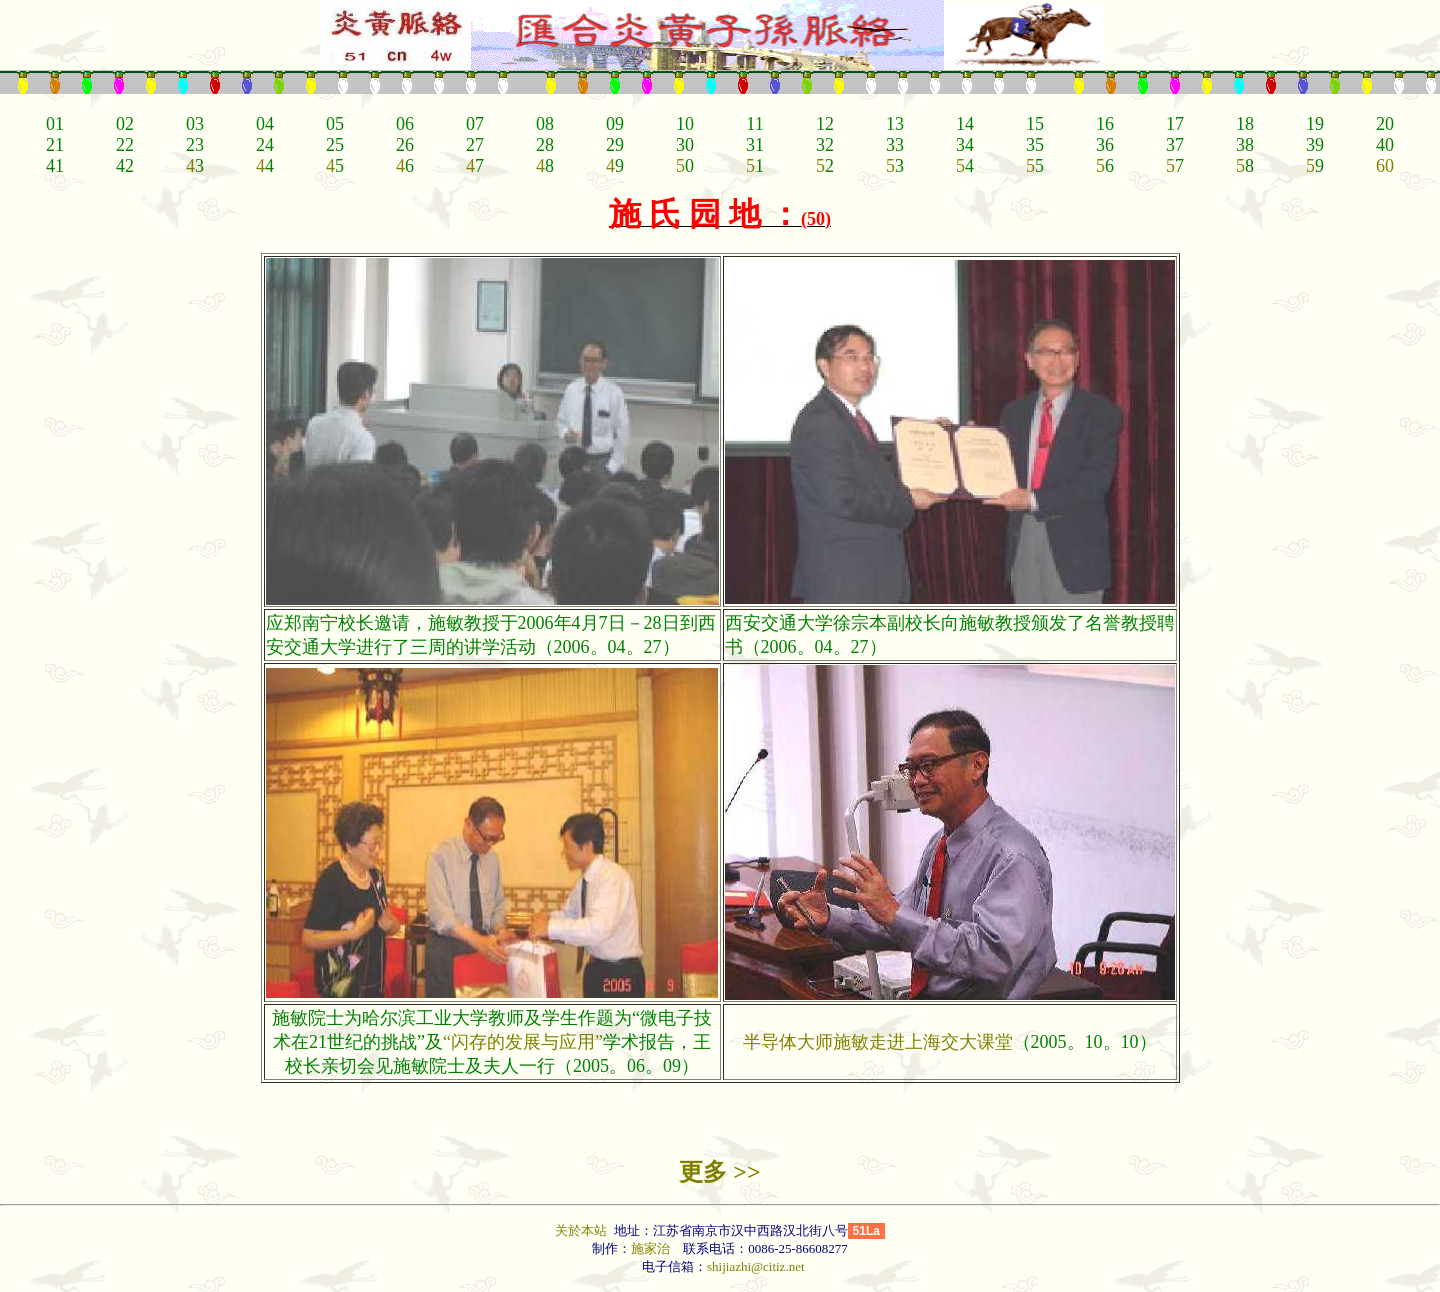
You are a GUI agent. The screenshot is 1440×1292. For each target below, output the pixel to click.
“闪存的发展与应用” (523, 1042)
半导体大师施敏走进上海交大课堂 (878, 1042)
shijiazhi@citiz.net (756, 1266)
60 (1385, 166)
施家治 (650, 1248)
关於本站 (582, 1230)
